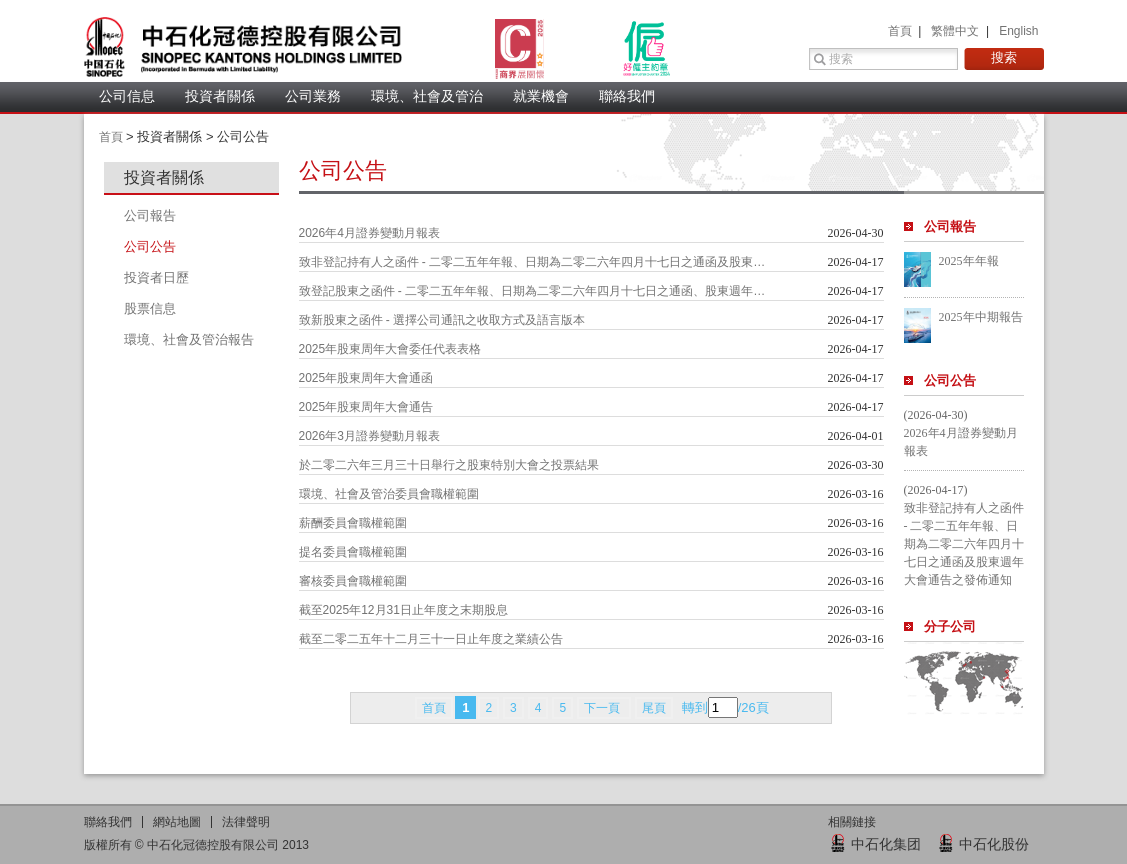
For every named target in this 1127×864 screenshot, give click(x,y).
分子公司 (950, 626)
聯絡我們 (627, 96)
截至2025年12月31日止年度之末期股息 (403, 610)
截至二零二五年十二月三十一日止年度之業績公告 (431, 639)
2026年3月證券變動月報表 (369, 436)
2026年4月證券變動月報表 (369, 233)
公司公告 (950, 380)
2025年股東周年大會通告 (366, 407)
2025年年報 (969, 261)
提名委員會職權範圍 (353, 552)
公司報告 (950, 226)
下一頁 (603, 708)
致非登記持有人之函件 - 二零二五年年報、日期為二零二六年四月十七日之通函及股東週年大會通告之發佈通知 (534, 262)
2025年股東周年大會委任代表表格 (390, 349)
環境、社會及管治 (427, 96)
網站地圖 (177, 822)
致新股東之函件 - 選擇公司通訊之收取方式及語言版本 (442, 320)
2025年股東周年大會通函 (366, 378)
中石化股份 (994, 844)
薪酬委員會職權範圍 (353, 523)
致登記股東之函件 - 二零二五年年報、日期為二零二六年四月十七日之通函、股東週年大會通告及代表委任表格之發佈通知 (534, 291)
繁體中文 (956, 31)
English (1018, 31)
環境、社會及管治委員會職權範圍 (389, 494)
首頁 (901, 31)
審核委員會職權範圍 (353, 581)
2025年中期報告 (981, 317)
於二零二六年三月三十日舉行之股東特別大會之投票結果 (449, 465)
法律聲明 (246, 822)
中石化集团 (886, 844)
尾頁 (654, 708)
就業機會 (541, 96)
